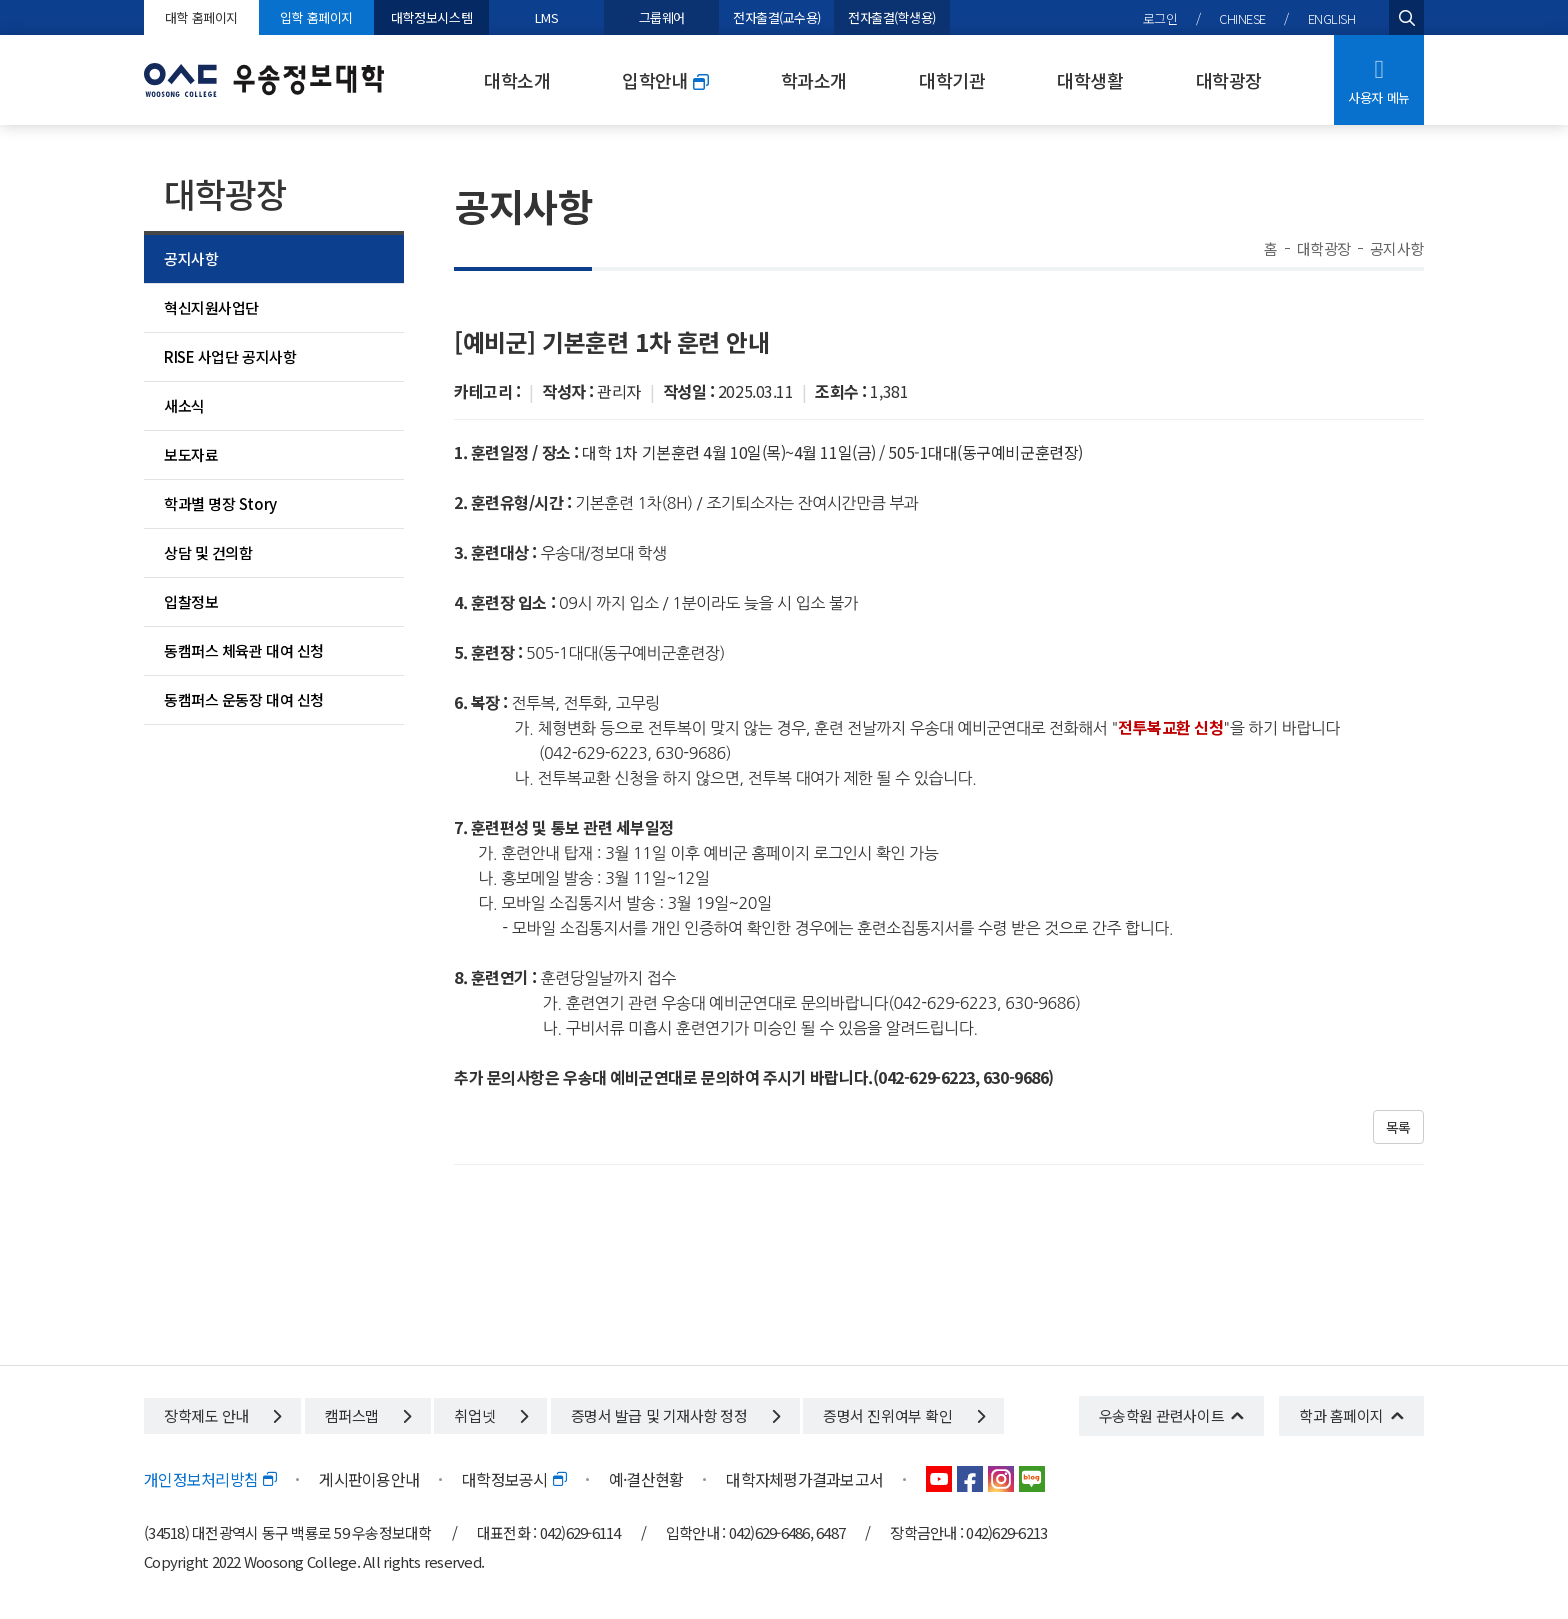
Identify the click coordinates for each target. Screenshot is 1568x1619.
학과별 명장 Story (220, 503)
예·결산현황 (646, 1479)
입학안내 (665, 80)
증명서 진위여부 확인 (903, 1415)
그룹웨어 (662, 17)
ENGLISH (1332, 18)
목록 (1398, 1127)
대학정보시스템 (431, 17)
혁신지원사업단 (211, 307)
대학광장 (1229, 80)
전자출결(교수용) (777, 17)
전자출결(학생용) (892, 17)
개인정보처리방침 (210, 1479)
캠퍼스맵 (368, 1415)
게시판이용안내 (369, 1479)
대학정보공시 (514, 1479)
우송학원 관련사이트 (1162, 1415)
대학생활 (1090, 80)
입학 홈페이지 (316, 17)
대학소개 (517, 80)
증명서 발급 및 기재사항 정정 (675, 1415)
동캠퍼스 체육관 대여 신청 (244, 650)
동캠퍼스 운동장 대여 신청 (244, 699)
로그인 (1160, 18)
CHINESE (1242, 18)
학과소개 (814, 80)
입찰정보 (191, 601)
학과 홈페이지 (1341, 1415)
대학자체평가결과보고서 (804, 1479)
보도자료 (191, 454)
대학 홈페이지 (201, 17)
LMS (547, 17)
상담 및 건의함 (208, 552)
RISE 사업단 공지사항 (230, 356)
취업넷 (490, 1415)
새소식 (184, 405)
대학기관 (952, 80)
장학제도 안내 (222, 1415)
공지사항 (191, 258)
